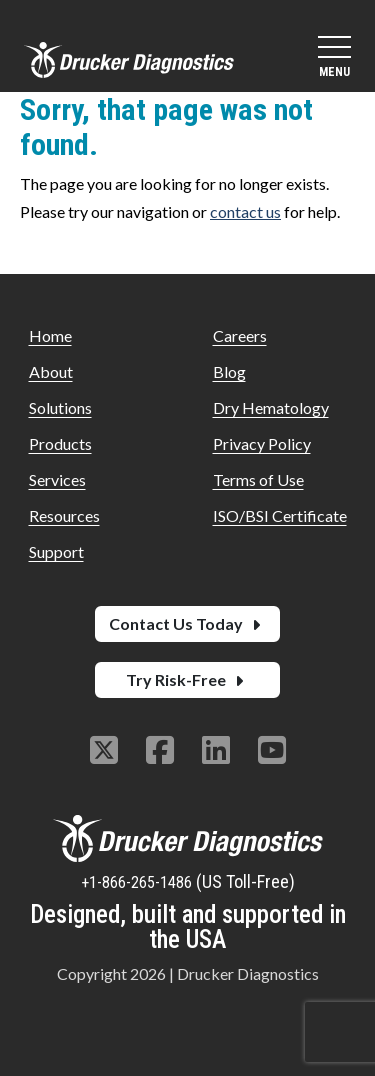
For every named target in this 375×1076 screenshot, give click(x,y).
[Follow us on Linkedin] (216, 752)
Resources (64, 515)
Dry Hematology (271, 407)
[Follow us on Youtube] (272, 752)
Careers (240, 335)
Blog (229, 371)
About (51, 371)
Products (60, 443)
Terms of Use (258, 479)
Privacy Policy (262, 443)
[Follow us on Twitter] (104, 752)
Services (57, 479)
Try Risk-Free (187, 679)
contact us (245, 211)
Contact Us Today (187, 623)
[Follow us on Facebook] (160, 752)
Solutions (60, 407)
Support (56, 551)
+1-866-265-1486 (138, 882)
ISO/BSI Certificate (280, 515)
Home (50, 335)
